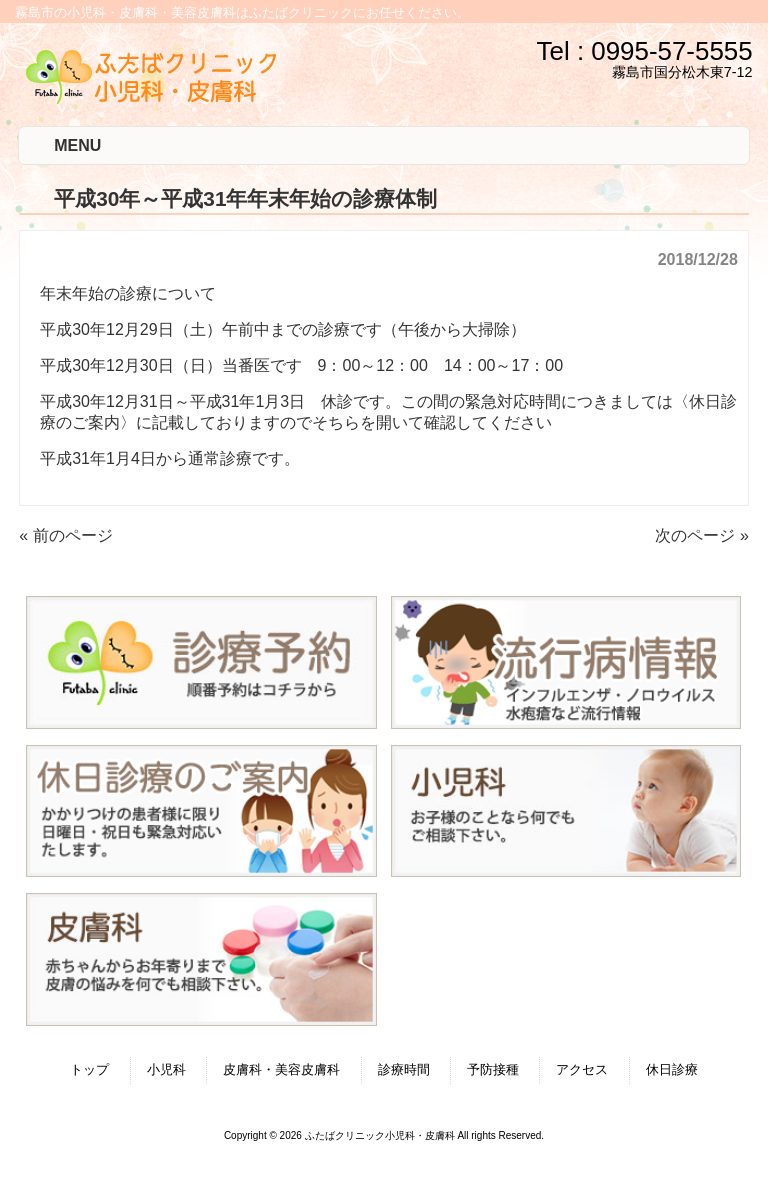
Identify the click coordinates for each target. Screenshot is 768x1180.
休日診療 (672, 1069)
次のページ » (701, 535)
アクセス (582, 1069)
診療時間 (404, 1069)
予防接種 (493, 1069)
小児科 (166, 1069)
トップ (89, 1069)
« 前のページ (65, 535)
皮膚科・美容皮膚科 (281, 1069)
